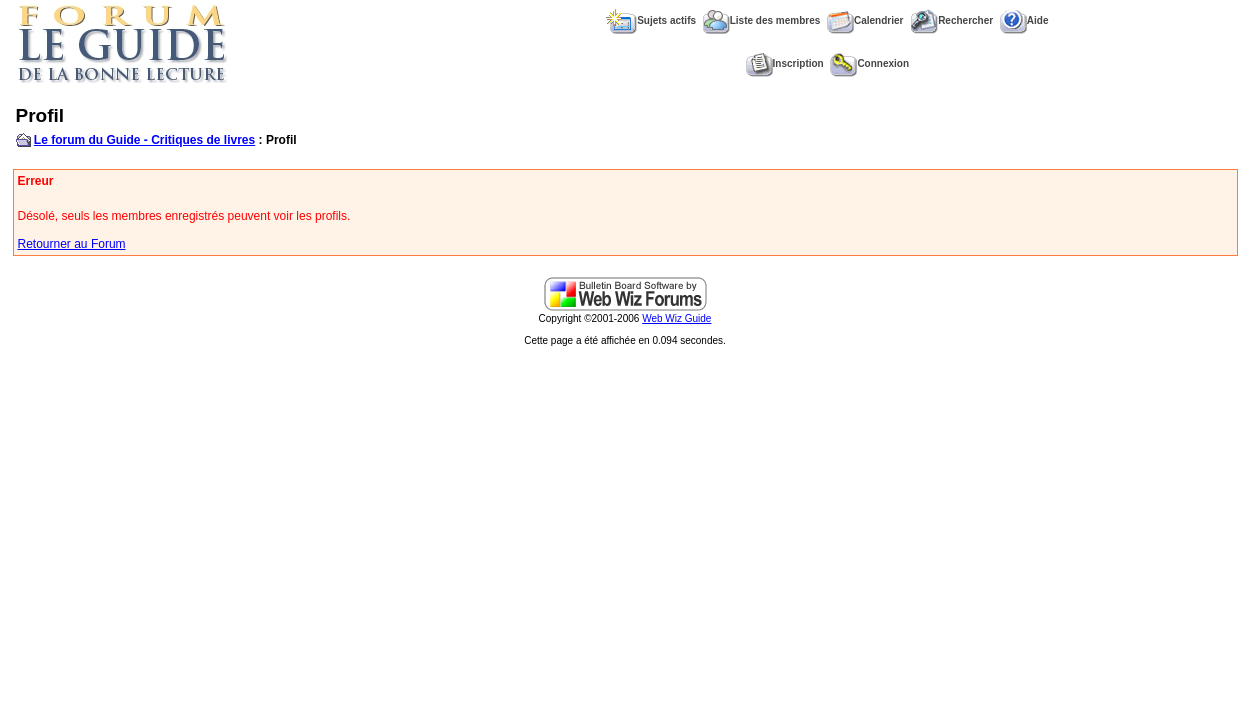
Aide (1024, 20)
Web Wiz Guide (676, 318)
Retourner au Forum (72, 244)
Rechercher (951, 20)
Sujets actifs (651, 20)
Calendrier (865, 20)
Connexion (869, 63)
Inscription (785, 63)
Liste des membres (762, 20)
